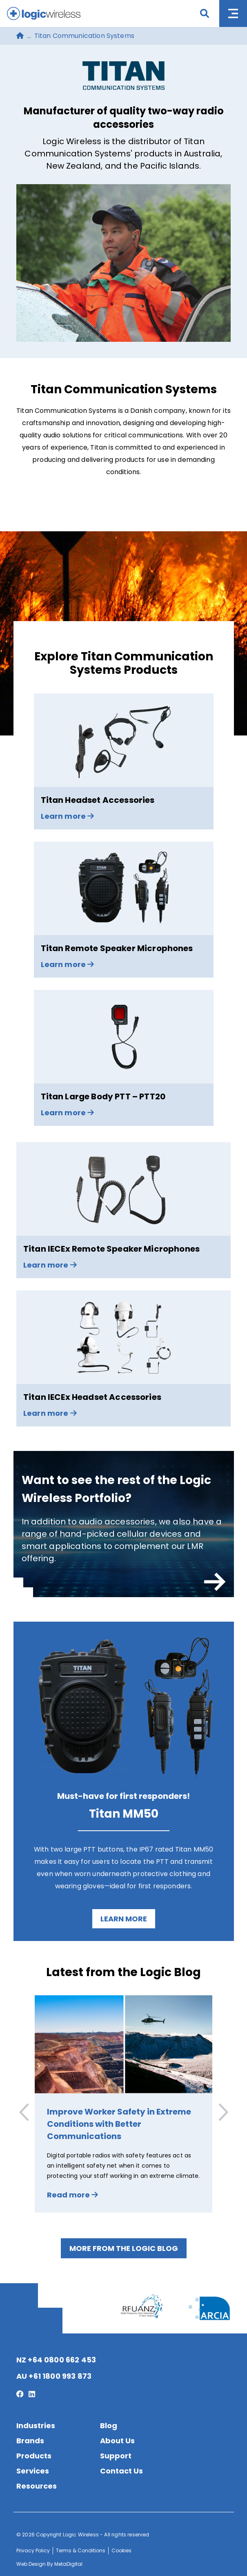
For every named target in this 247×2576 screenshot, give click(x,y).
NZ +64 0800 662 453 (56, 2360)
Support (115, 2456)
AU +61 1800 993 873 (53, 2376)
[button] (222, 2112)
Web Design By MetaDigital (49, 2563)
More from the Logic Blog (123, 2248)
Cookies (121, 2550)
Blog (108, 2425)
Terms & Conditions (80, 2550)
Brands (30, 2441)
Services (32, 2471)
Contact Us (121, 2471)
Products (33, 2456)
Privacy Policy (33, 2550)
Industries (35, 2425)
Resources (36, 2486)
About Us (117, 2441)
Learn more (123, 1919)
